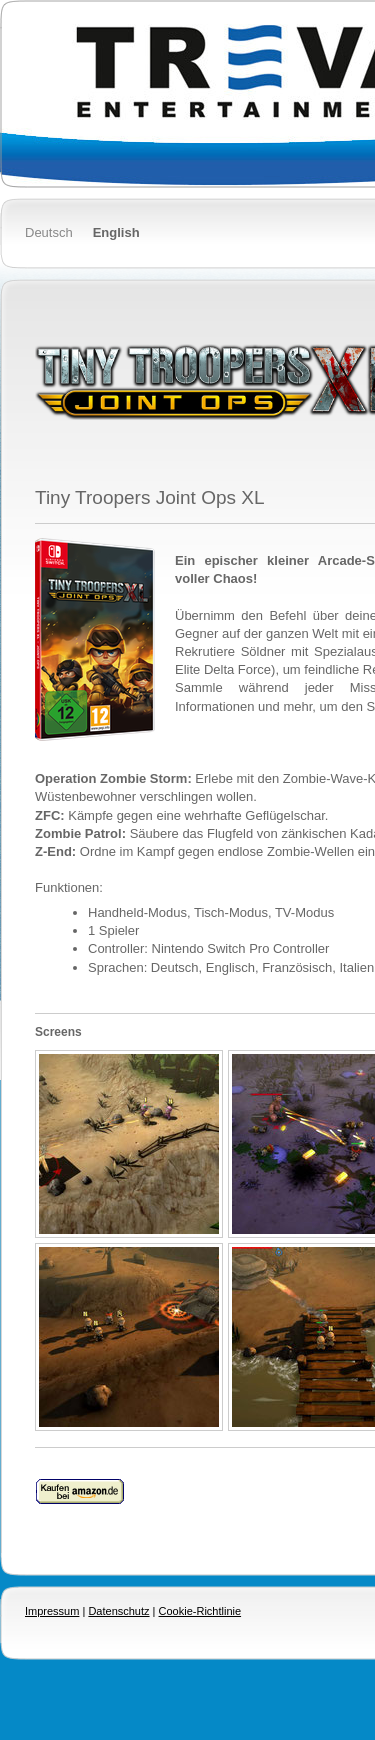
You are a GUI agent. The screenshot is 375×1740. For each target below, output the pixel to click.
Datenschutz (118, 1611)
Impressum (52, 1611)
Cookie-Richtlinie (200, 1611)
